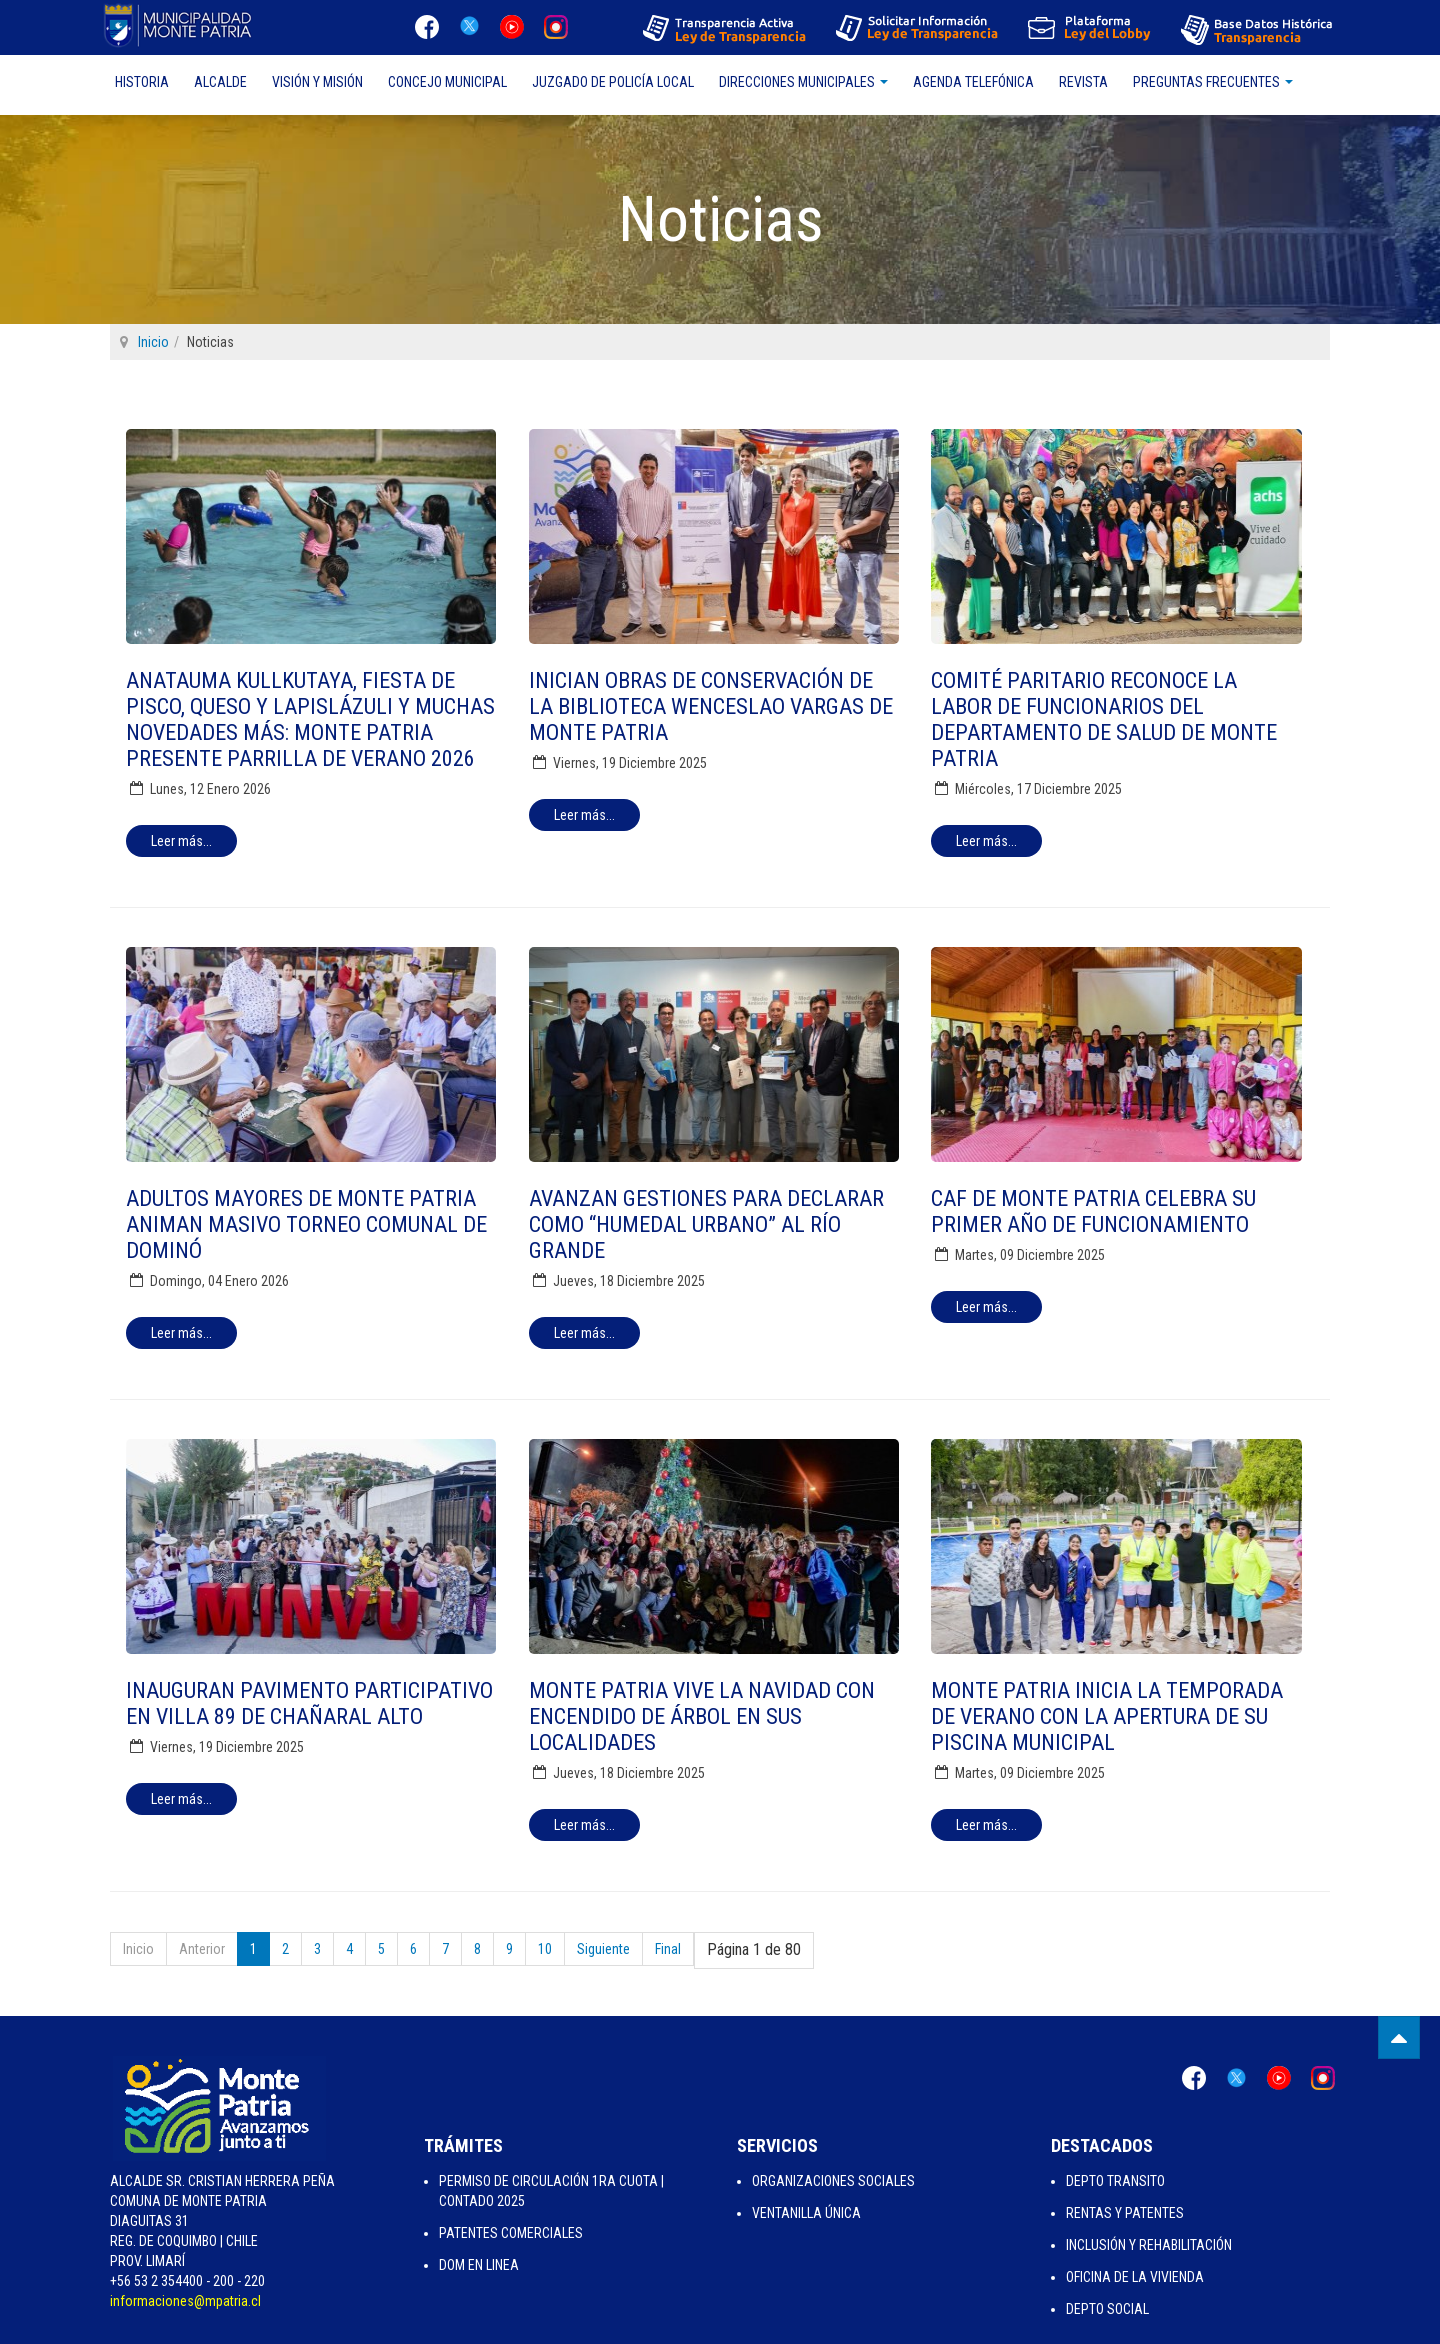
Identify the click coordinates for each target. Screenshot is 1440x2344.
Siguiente (603, 1949)
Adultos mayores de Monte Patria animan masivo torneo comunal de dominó (306, 1224)
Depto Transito (1115, 2181)
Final (668, 1949)
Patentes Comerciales (511, 2233)
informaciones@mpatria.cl (185, 2301)
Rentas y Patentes (1125, 2213)
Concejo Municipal (447, 82)
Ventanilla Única (806, 2213)
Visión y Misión (317, 82)
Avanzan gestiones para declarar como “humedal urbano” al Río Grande (706, 1224)
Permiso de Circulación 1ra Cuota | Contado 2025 (551, 2191)
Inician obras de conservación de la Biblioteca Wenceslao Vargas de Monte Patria (711, 706)
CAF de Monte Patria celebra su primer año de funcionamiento (1093, 1211)
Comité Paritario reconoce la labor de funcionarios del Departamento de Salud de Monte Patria (1104, 719)
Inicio (153, 342)
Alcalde (220, 82)
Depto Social (1107, 2309)
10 (545, 1949)
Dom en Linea (479, 2265)
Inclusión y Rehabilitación (1149, 2245)
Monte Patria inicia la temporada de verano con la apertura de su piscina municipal (1107, 1716)
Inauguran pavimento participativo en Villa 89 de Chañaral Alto (309, 1703)
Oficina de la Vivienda (1135, 2277)
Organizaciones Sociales (833, 2181)
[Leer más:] (181, 841)
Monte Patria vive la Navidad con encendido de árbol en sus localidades (702, 1716)
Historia (142, 82)
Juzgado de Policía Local (613, 82)
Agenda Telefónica (973, 82)
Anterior (202, 1949)
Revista (1083, 82)
